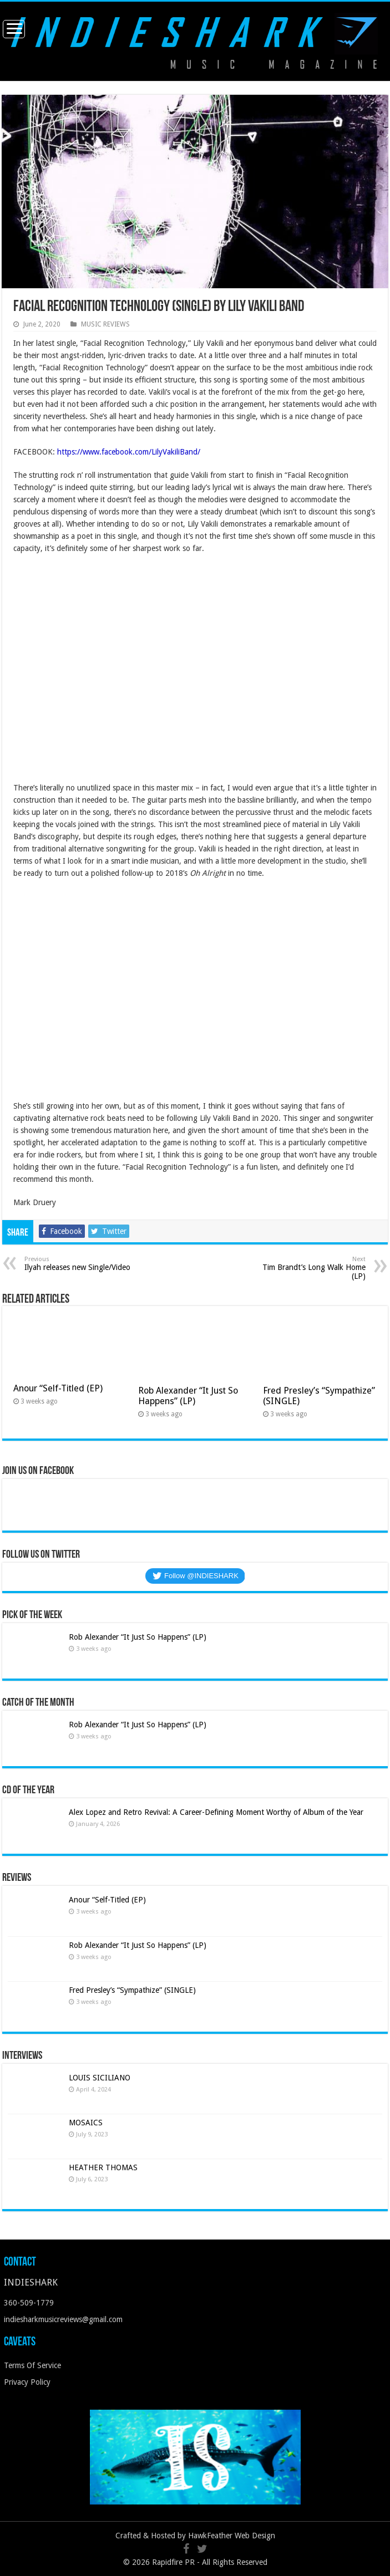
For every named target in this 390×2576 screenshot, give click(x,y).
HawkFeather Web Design (231, 2535)
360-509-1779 (29, 2302)
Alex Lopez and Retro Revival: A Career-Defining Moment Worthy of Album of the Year (216, 1812)
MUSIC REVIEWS (105, 324)
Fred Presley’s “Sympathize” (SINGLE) (132, 1990)
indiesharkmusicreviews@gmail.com (63, 2319)
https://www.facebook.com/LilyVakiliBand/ (128, 451)
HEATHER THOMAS (103, 2167)
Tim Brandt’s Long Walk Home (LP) (309, 1268)
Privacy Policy (27, 2382)
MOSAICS (86, 2122)
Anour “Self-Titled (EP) (58, 1388)
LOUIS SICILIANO (101, 2077)
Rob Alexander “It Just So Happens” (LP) (188, 1395)
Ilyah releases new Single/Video (81, 1264)
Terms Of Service (32, 2365)
